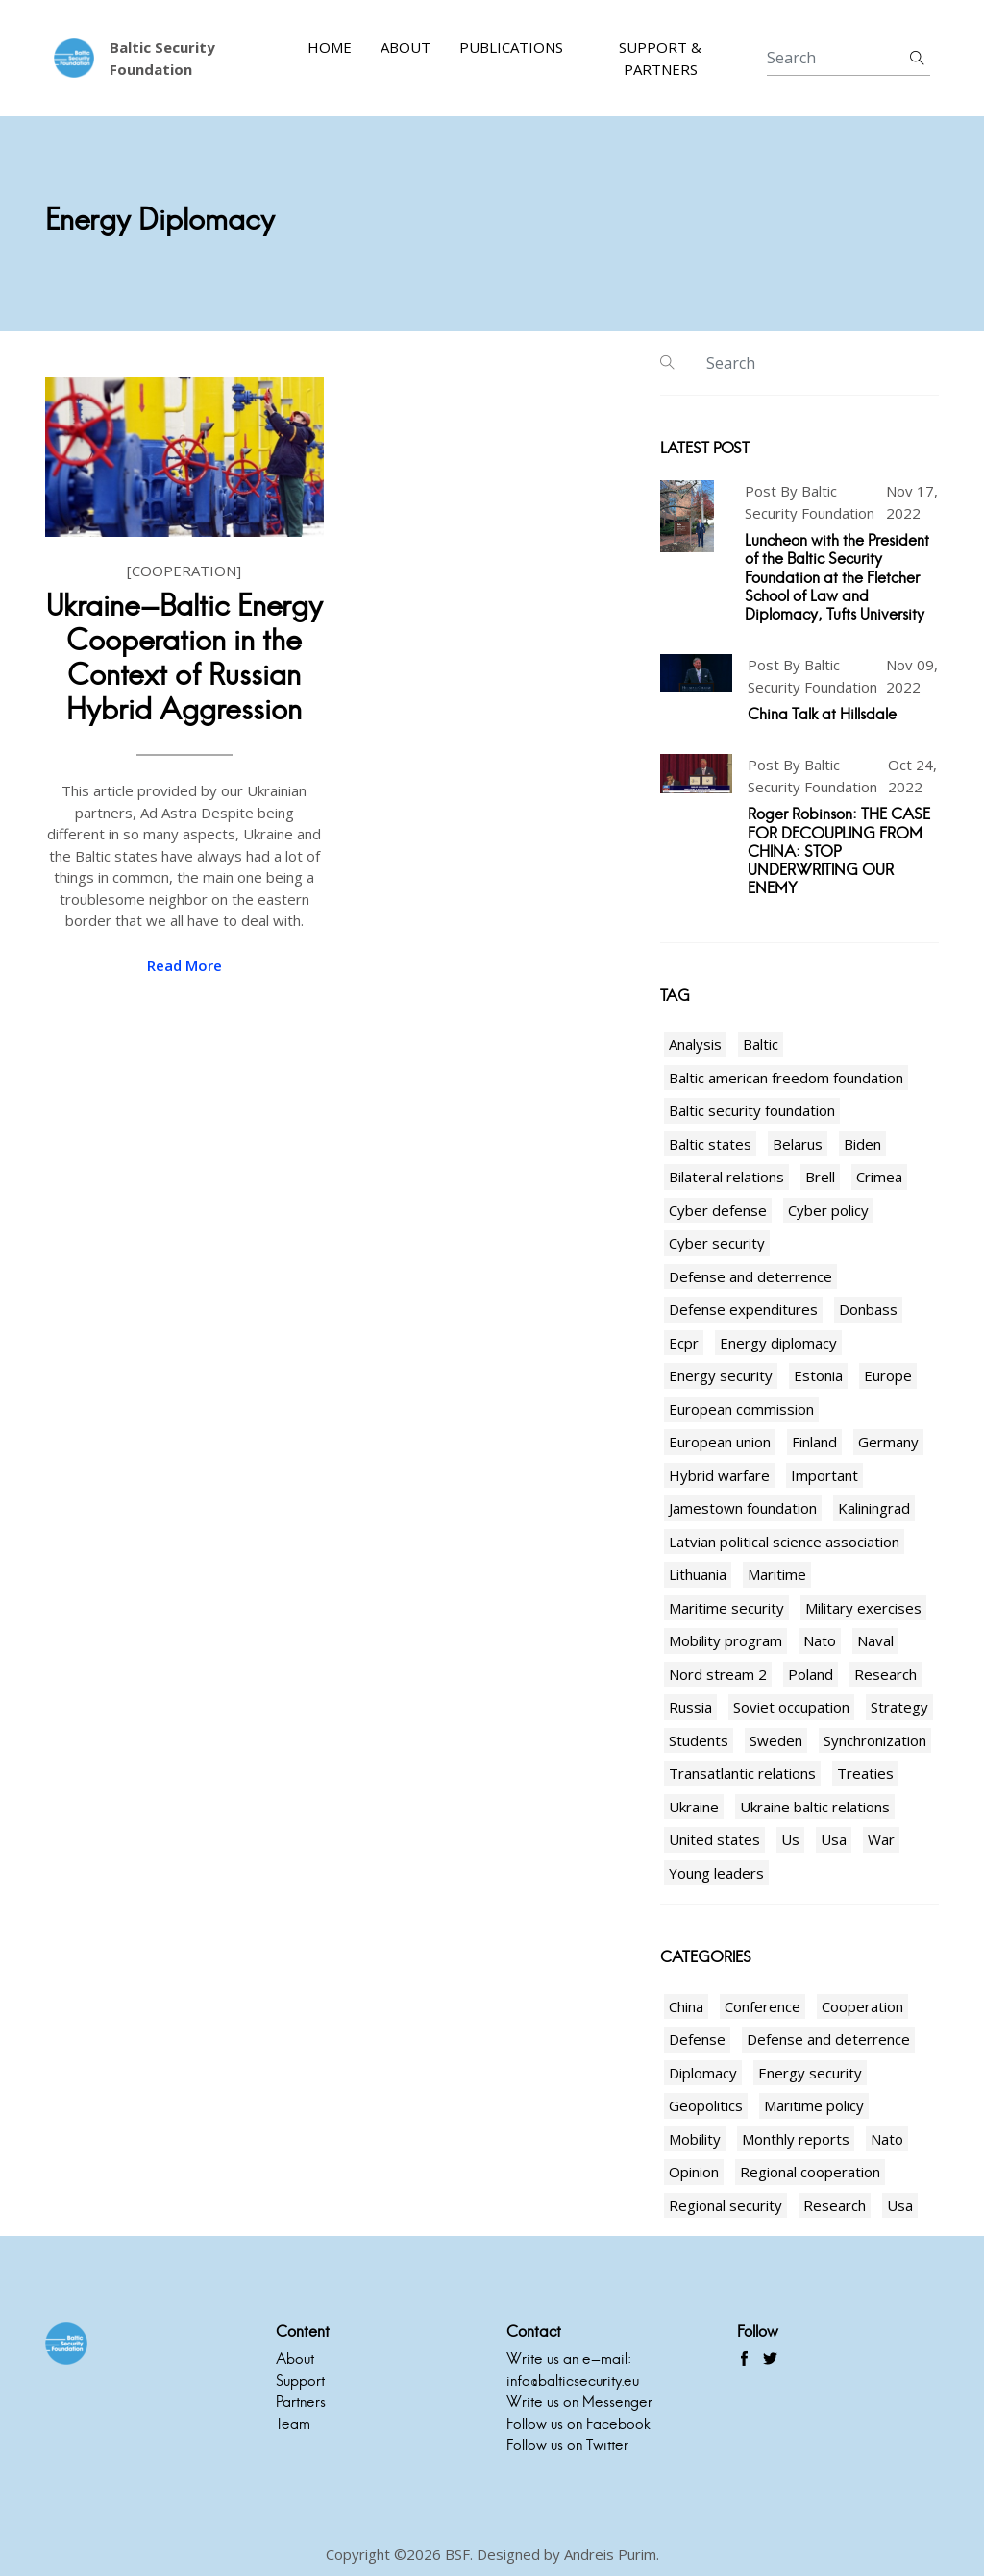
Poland (810, 1674)
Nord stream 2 (718, 1674)
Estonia (818, 1375)
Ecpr (684, 1342)
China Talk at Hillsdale (822, 714)
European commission (741, 1409)
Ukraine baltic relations (815, 1806)
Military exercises (863, 1607)
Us (790, 1839)
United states (714, 1839)
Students (698, 1740)
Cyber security (717, 1242)
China (686, 2006)
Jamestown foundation (743, 1508)
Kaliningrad (874, 1508)
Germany (888, 1441)
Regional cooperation (810, 2171)
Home (330, 47)
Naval (875, 1640)
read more (184, 965)
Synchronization (875, 1740)
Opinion (694, 2171)
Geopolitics (706, 2105)
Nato (819, 1640)
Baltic (760, 1044)
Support (300, 2380)
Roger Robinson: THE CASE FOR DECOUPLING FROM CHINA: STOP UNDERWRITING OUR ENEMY (839, 851)
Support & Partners (660, 58)
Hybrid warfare (719, 1475)
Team (293, 2424)
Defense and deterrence (750, 1276)
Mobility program (725, 1640)
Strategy (899, 1706)
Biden (862, 1144)
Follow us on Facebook (578, 2424)
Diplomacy (703, 2072)
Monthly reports (795, 2139)
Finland (814, 1441)
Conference (762, 2006)
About (405, 47)
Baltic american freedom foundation (786, 1077)
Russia (690, 1706)
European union (720, 1441)
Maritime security (726, 1607)
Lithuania (697, 1574)
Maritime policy (814, 2105)
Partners (301, 2402)
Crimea (879, 1176)
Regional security (725, 2205)
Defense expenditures (743, 1309)
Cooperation (862, 2006)
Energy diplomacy (778, 1342)
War (881, 1839)
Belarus (798, 1144)
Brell (820, 1176)
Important (824, 1475)
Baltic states (710, 1144)
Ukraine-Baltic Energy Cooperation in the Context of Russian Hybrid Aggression (184, 657)
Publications (511, 47)
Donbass (868, 1309)
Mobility (695, 2139)
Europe (888, 1375)
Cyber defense (718, 1210)
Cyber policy (828, 1210)
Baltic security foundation (752, 1110)
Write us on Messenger (579, 2402)
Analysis (695, 1044)
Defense (697, 2039)
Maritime (777, 1574)
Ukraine (694, 1806)
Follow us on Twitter (567, 2445)
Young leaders (716, 1873)
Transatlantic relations (742, 1773)
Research (885, 1674)
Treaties (865, 1773)
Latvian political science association (784, 1541)
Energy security (721, 1375)
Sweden (776, 1740)
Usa (834, 1839)
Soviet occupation (791, 1706)
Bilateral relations (726, 1176)
